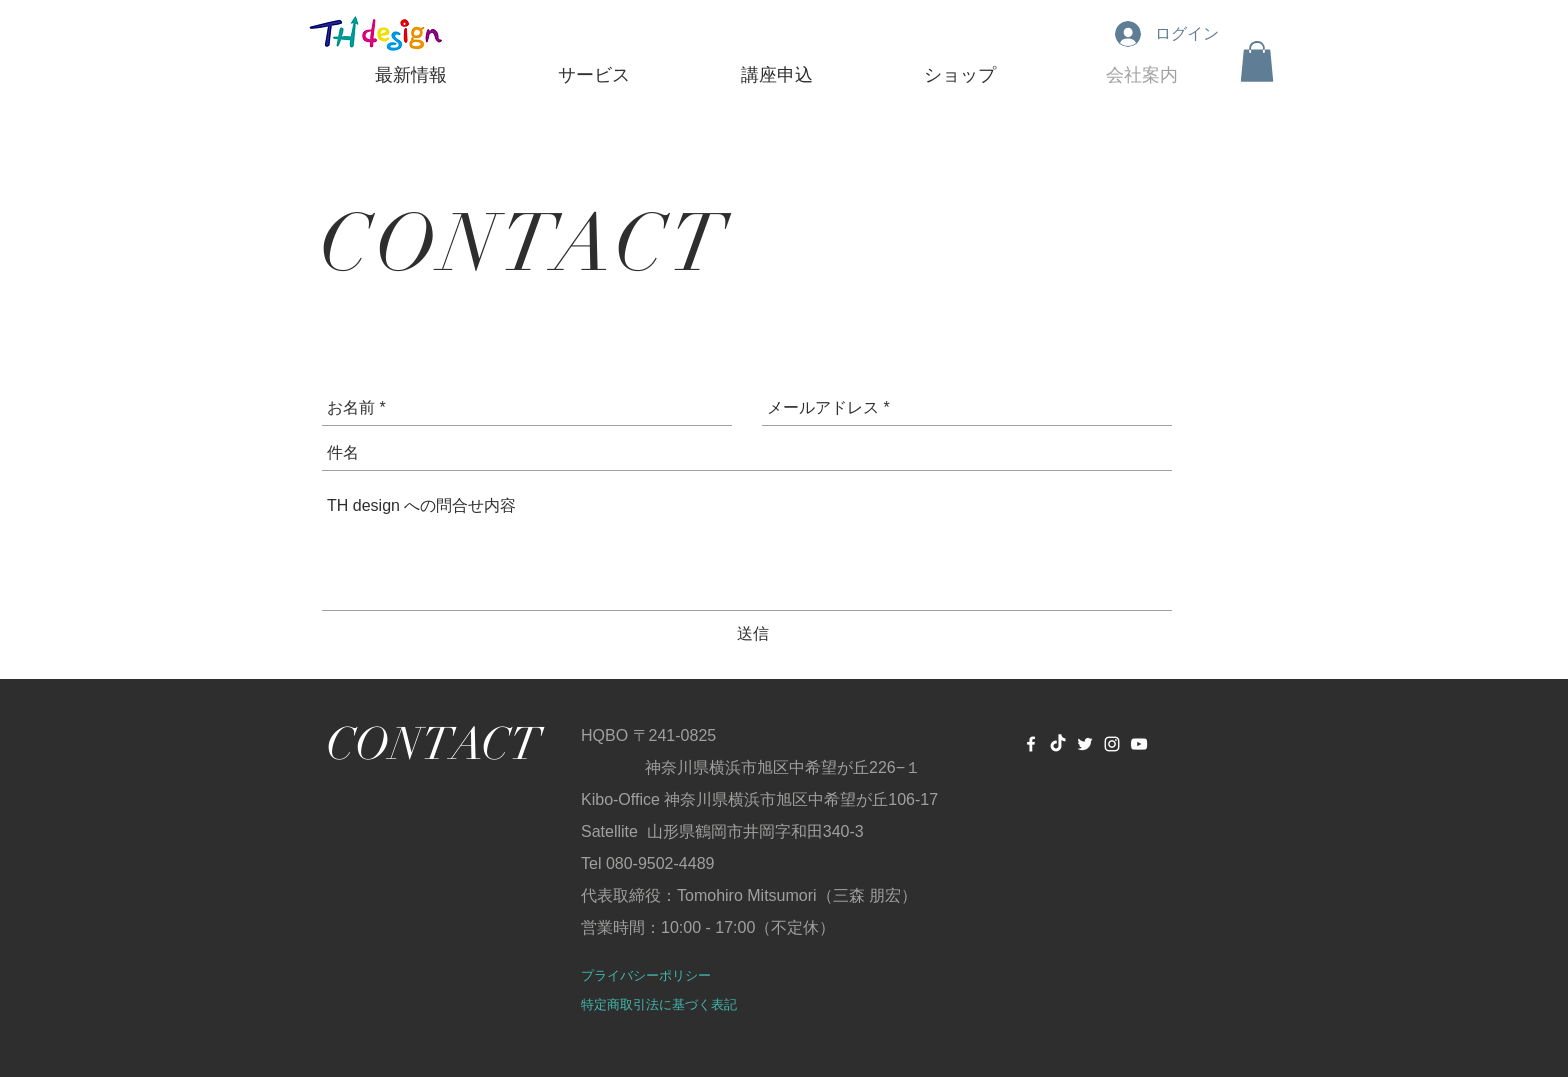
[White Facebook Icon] (1031, 744)
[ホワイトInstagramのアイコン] (1112, 744)
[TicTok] (1058, 744)
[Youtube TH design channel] (1139, 744)
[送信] (753, 635)
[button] (1257, 61)
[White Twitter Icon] (1085, 744)
